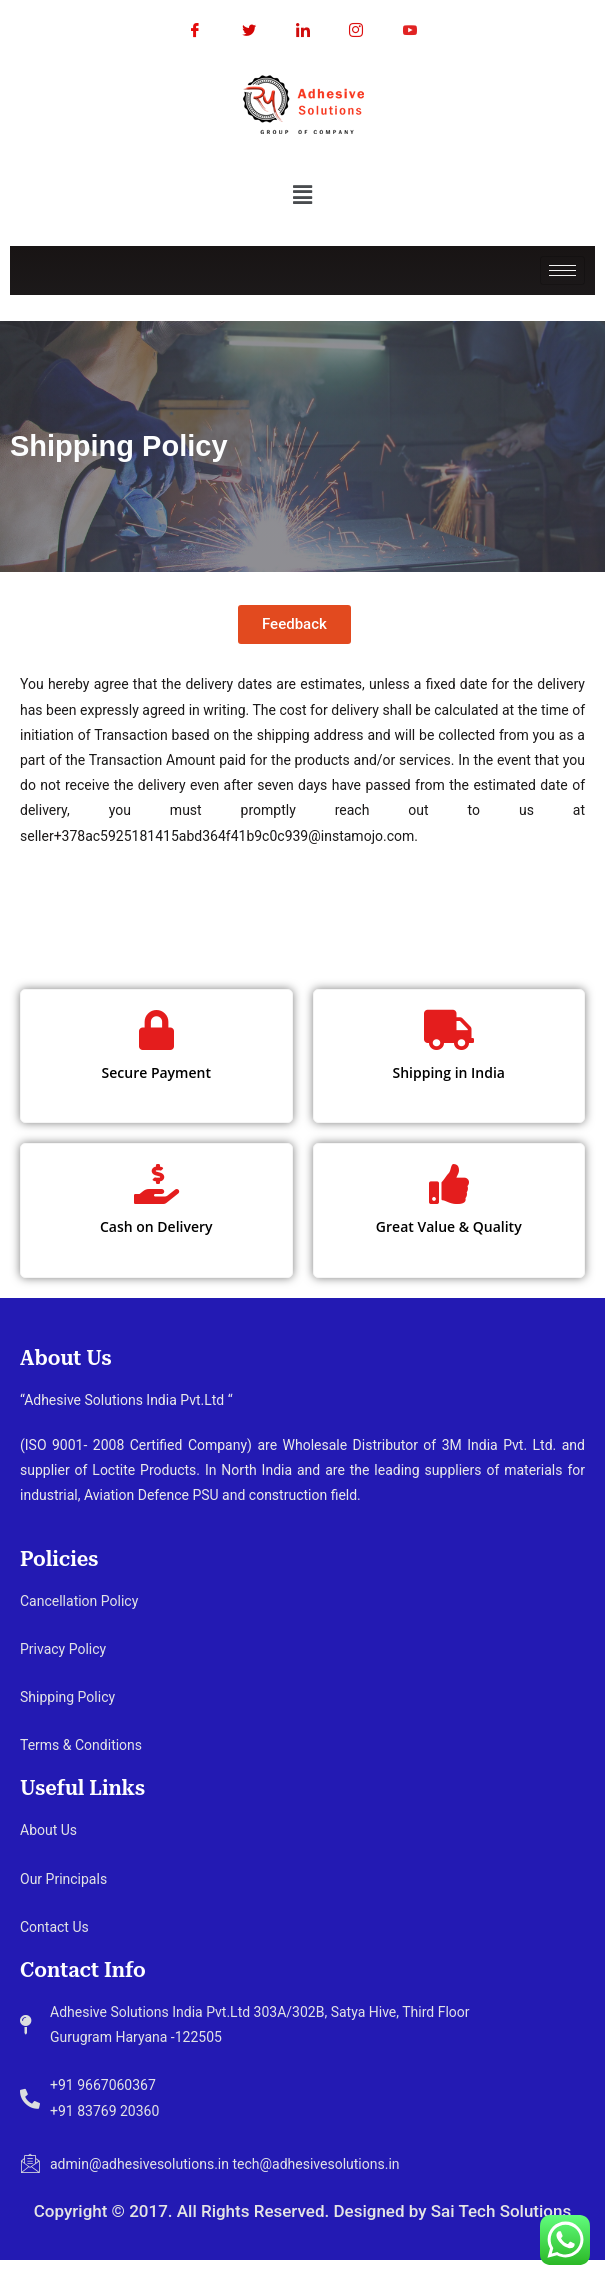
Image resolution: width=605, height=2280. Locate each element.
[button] (302, 194)
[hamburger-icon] (562, 270)
